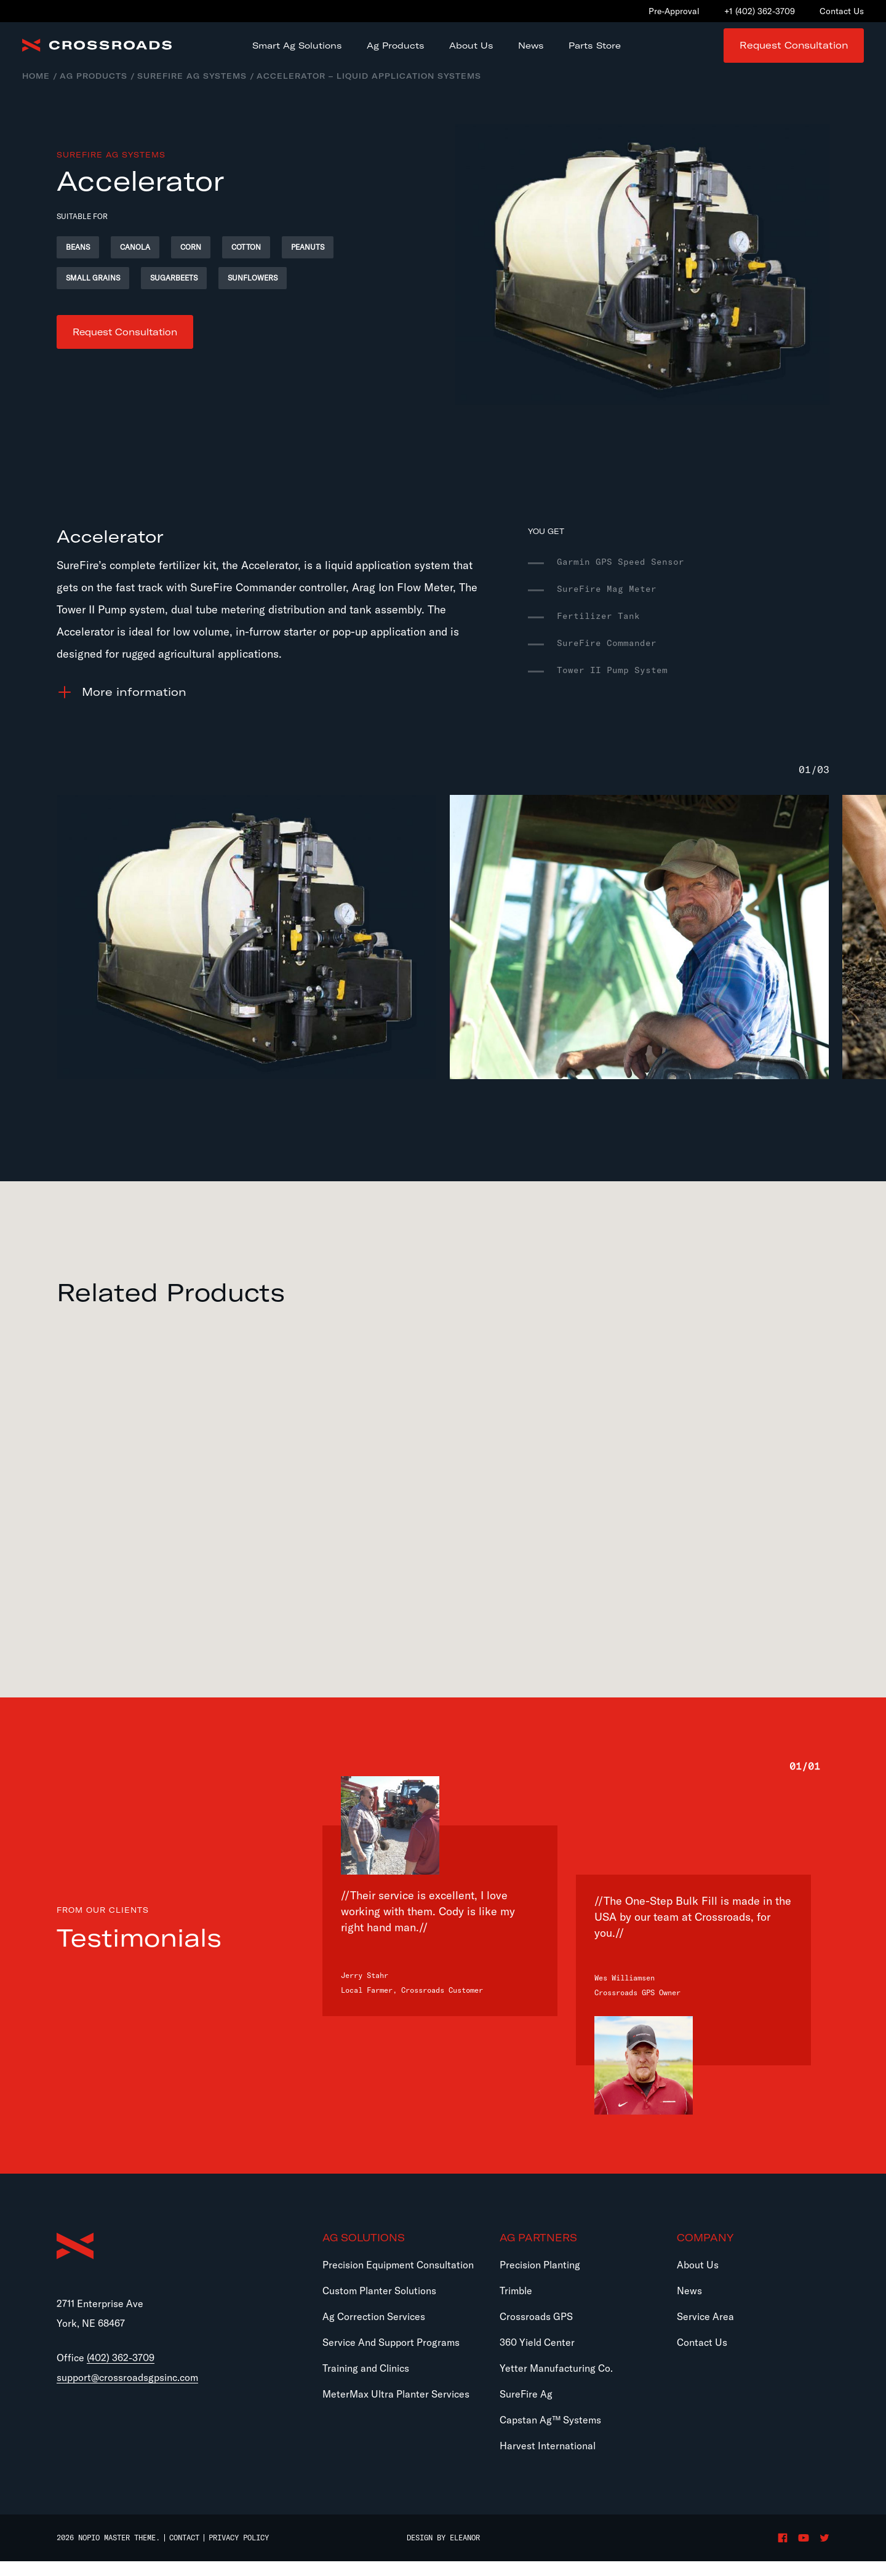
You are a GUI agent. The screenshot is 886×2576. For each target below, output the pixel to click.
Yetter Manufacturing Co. (556, 2383)
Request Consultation (794, 52)
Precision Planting (540, 2279)
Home (36, 90)
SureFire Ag (526, 2409)
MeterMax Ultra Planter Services (395, 2409)
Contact (184, 2552)
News (689, 2305)
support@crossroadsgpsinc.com (127, 2394)
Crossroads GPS (536, 2331)
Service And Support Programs (391, 2357)
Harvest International (548, 2460)
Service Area (705, 2331)
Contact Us (702, 2357)
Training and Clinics (365, 2383)
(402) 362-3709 (120, 2375)
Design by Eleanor (443, 2552)
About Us (698, 2279)
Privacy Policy (239, 2552)
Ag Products (93, 90)
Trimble (516, 2305)
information (134, 707)
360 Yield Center (537, 2357)
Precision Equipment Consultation (398, 2279)
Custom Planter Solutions (379, 2305)
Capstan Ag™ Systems (550, 2434)
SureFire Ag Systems (192, 90)
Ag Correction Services (373, 2331)
